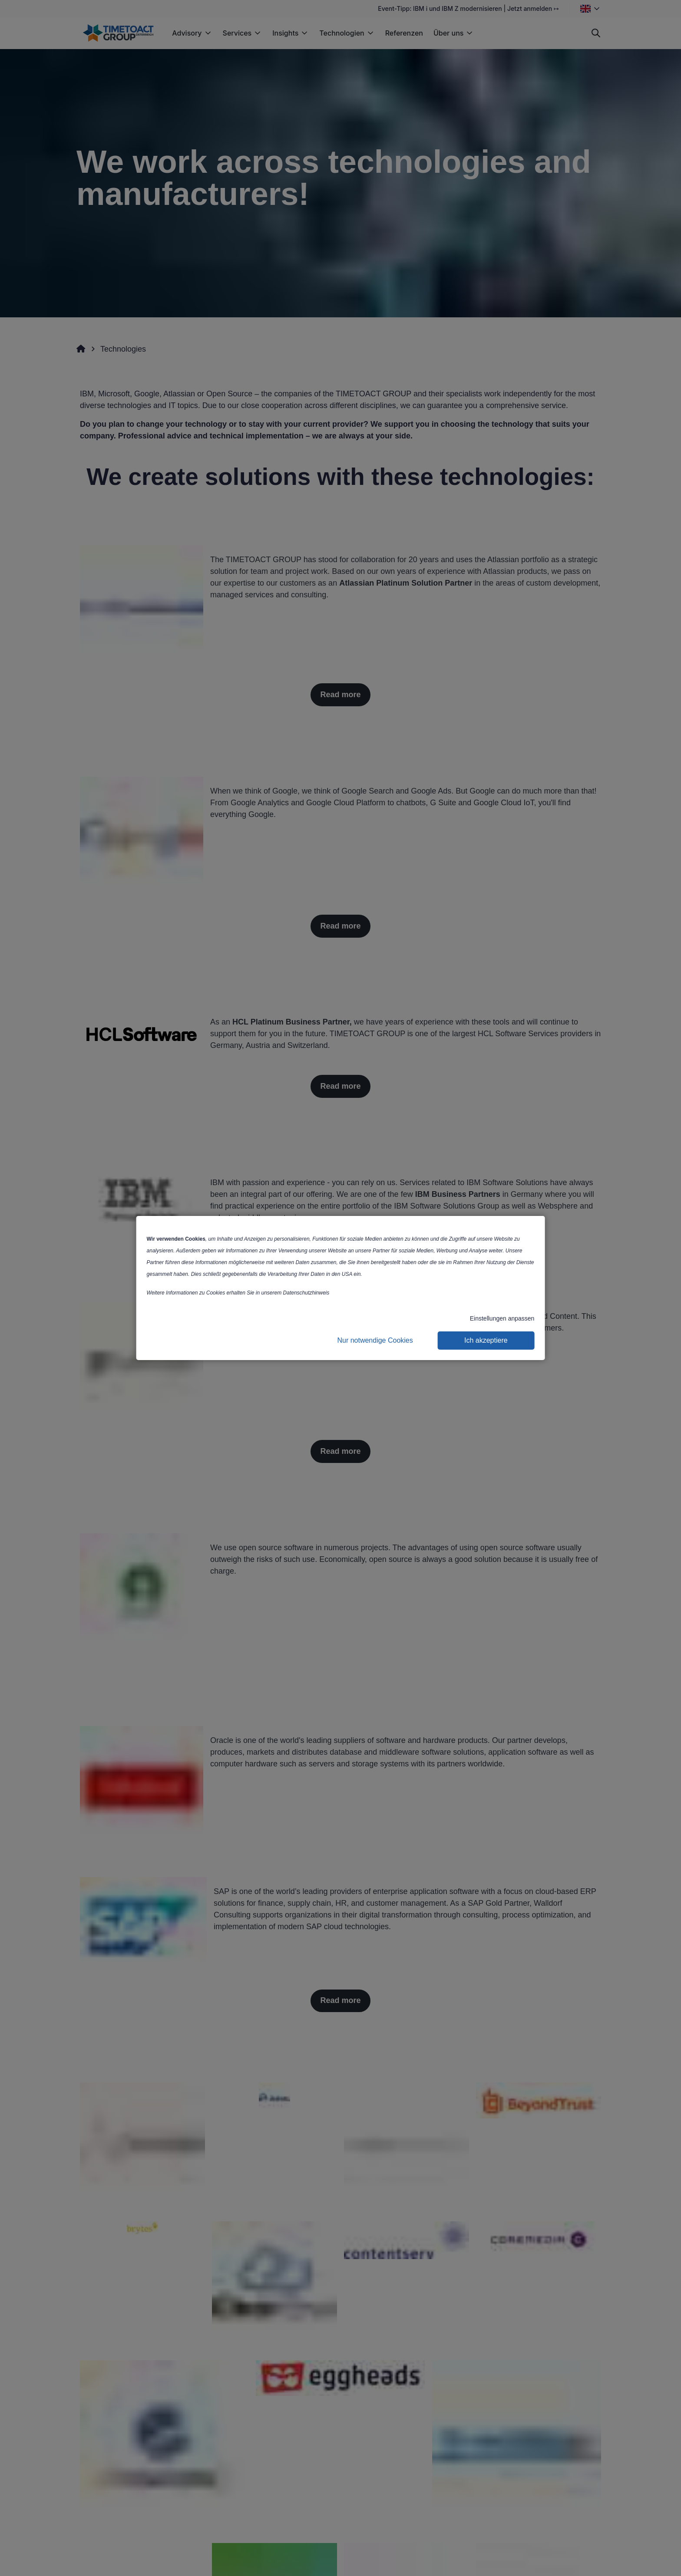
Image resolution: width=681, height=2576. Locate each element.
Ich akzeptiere (486, 1340)
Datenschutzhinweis (306, 1293)
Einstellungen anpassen (502, 1318)
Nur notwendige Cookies (375, 1340)
